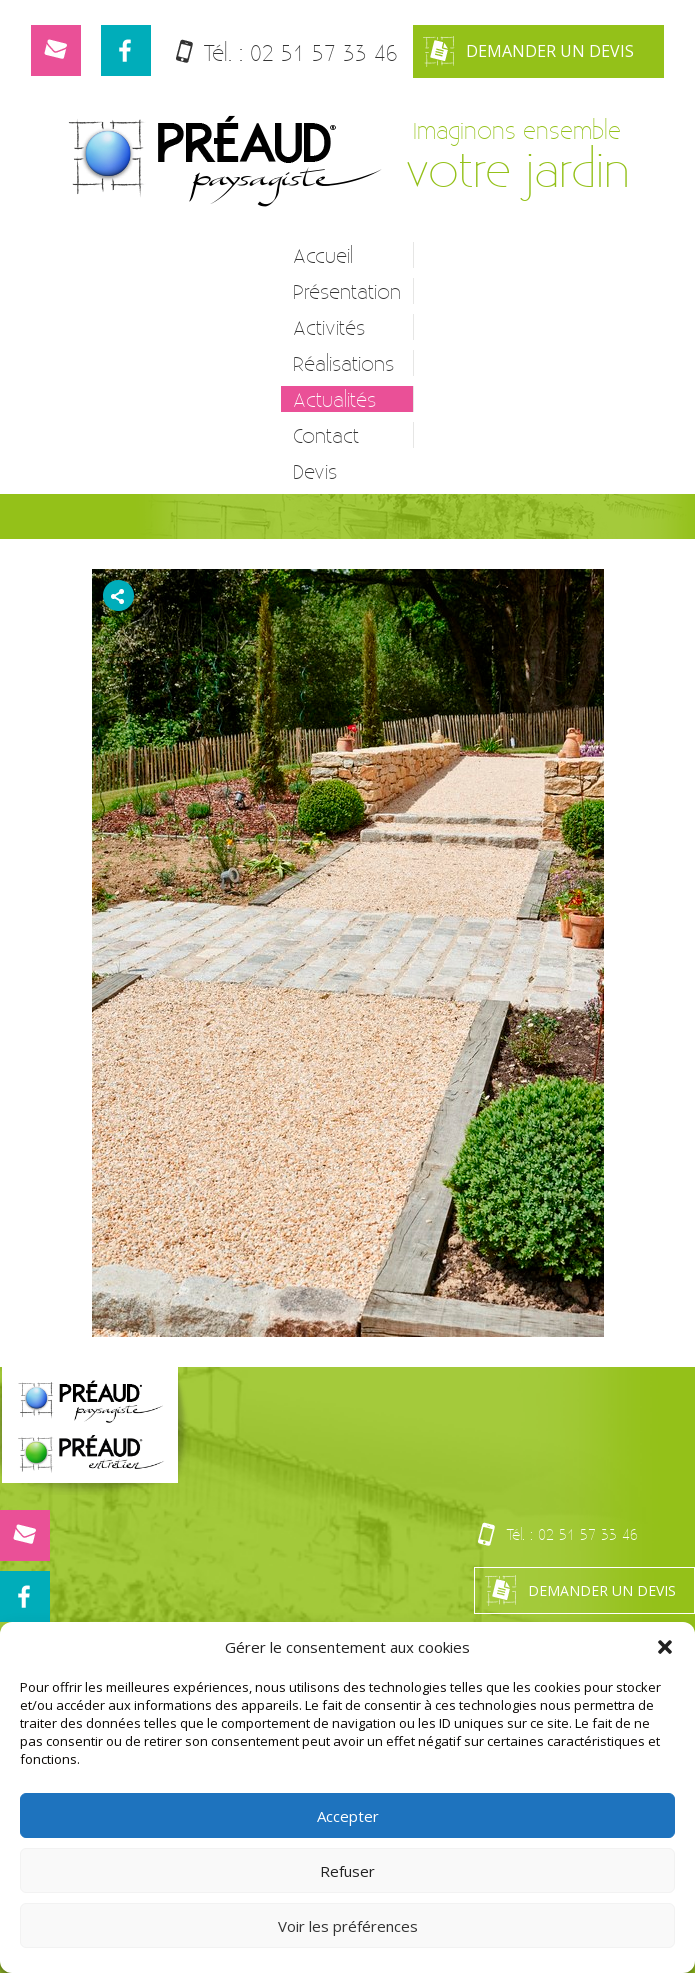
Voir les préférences (348, 1926)
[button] (665, 1647)
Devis (315, 471)
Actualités (334, 399)
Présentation (347, 291)
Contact (326, 435)
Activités (329, 327)
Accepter (348, 1816)
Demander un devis (528, 51)
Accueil (323, 255)
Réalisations (343, 363)
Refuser (347, 1871)
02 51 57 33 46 (324, 52)
